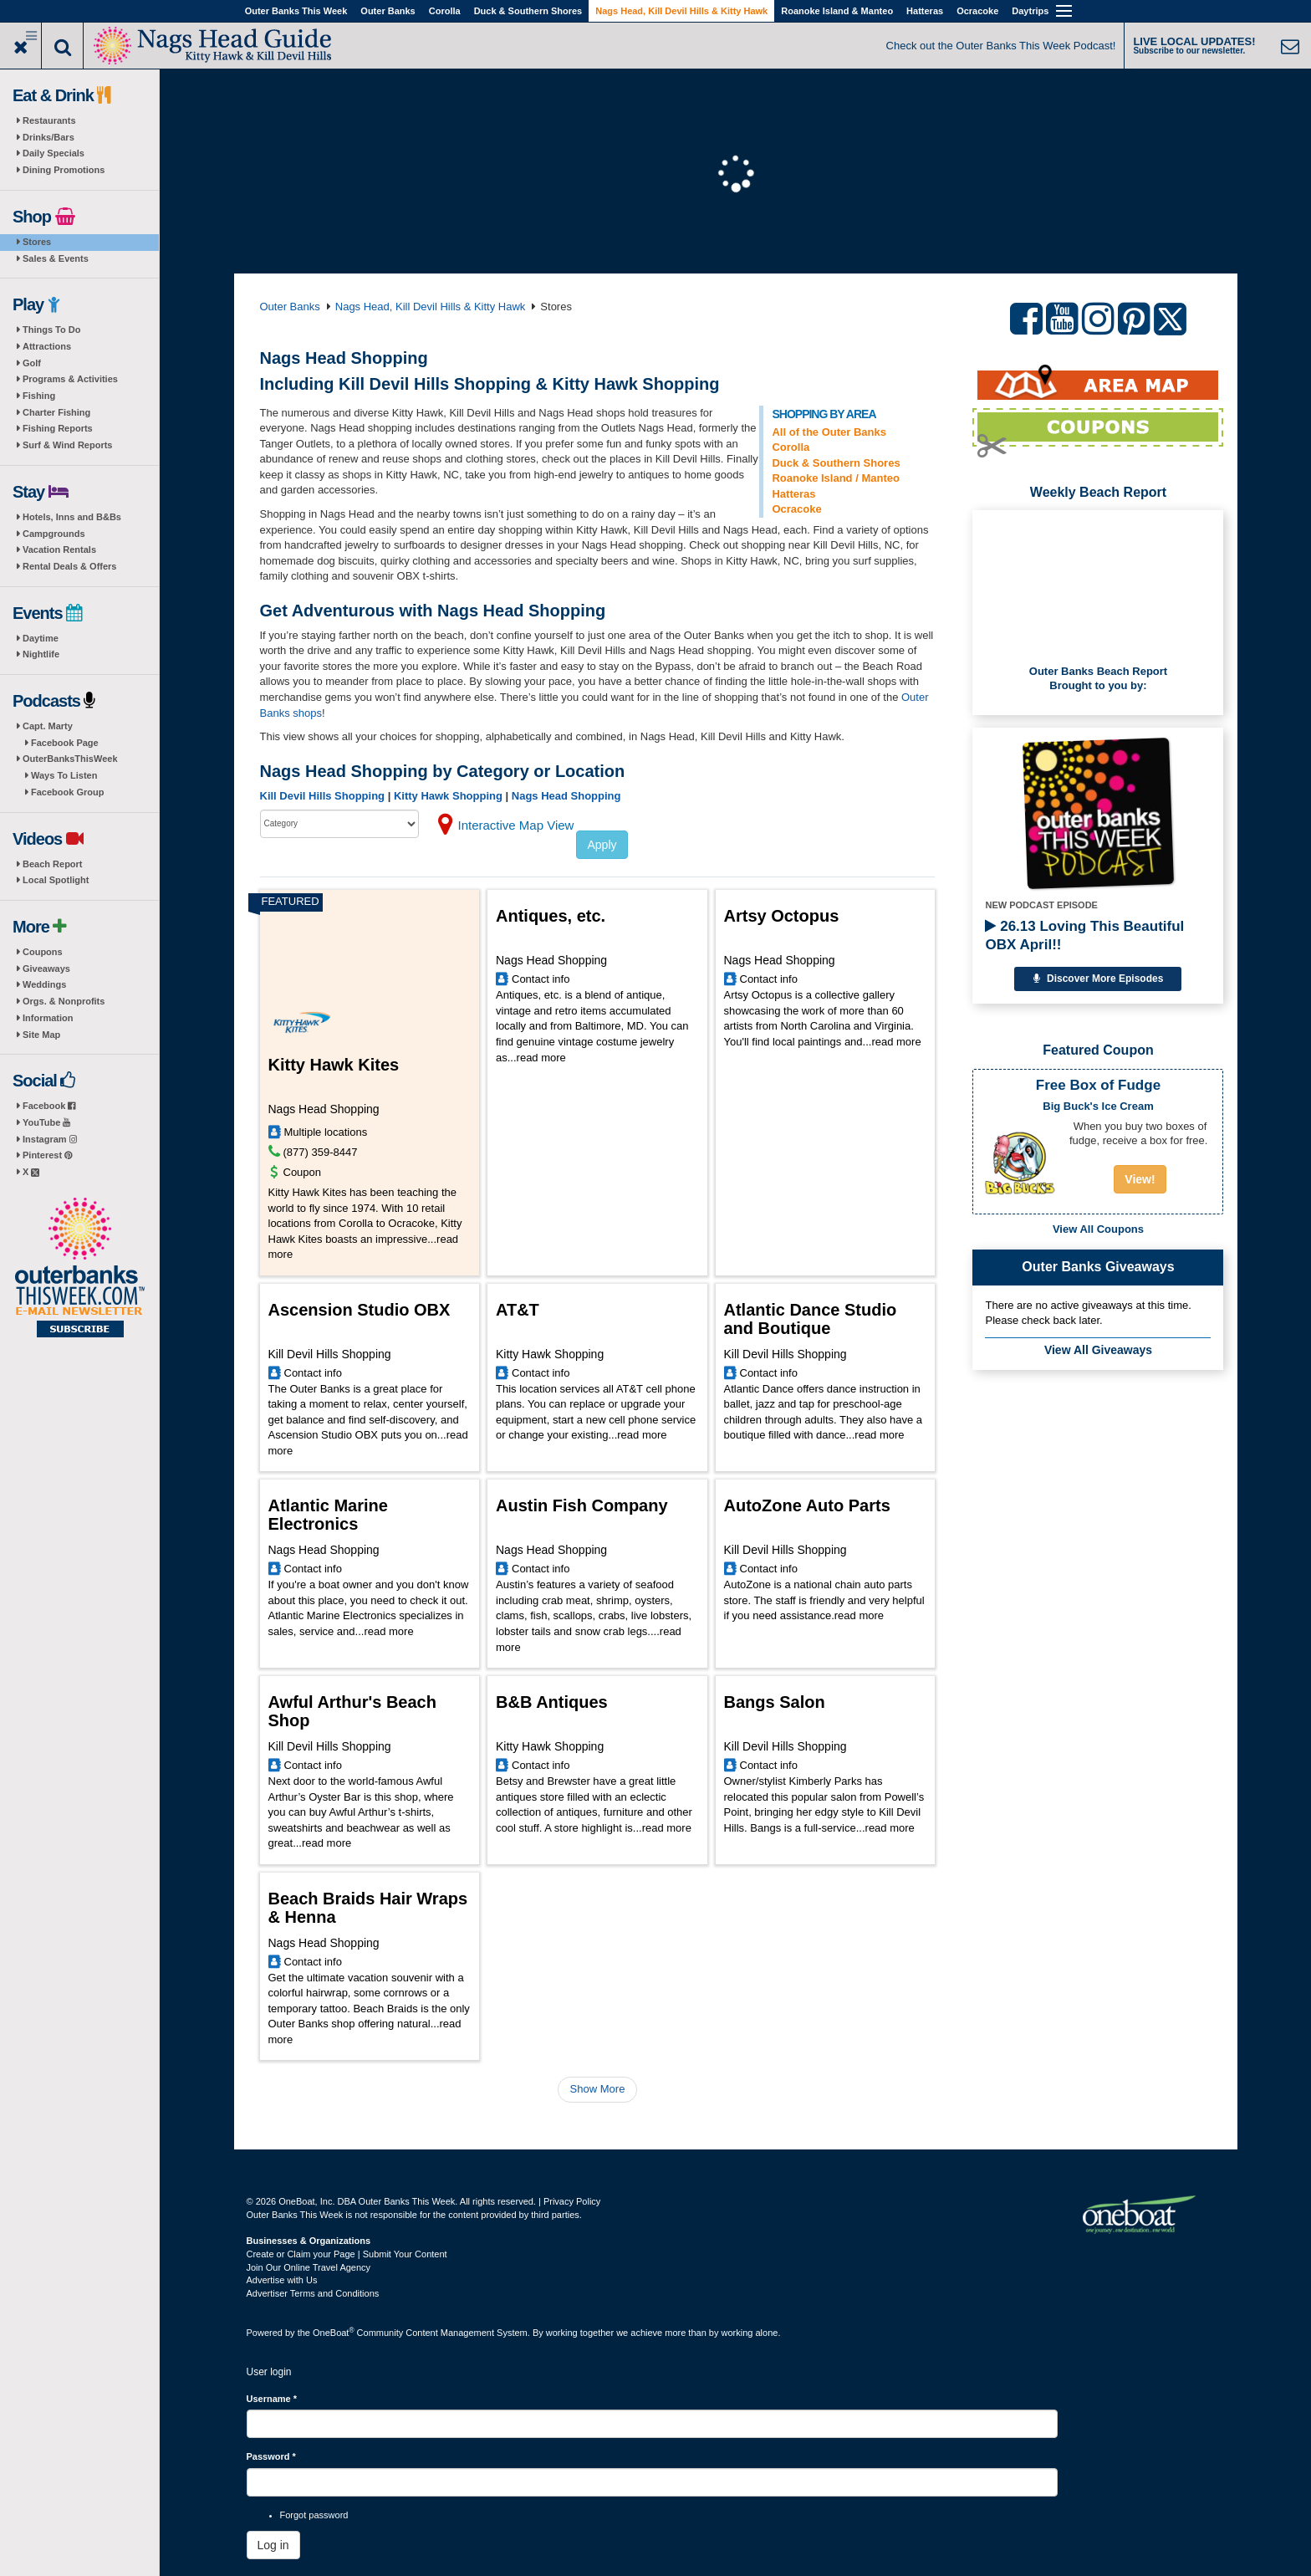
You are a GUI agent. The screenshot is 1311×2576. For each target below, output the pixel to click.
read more (541, 1057)
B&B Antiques (552, 1702)
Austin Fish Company (582, 1505)
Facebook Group (67, 792)
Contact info (540, 979)
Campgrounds (54, 534)
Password (271, 2456)
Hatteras (924, 11)
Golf (32, 363)
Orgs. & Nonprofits (64, 1001)
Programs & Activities (70, 379)
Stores (37, 242)
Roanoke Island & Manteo (837, 11)
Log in (273, 2545)
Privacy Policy (571, 2201)
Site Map (41, 1035)
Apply (601, 844)
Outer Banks (387, 11)
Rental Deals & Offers (69, 566)
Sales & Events (56, 258)
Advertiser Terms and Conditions (313, 2293)
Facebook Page (65, 743)
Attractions (47, 346)
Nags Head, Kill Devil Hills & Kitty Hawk (681, 11)
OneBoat (334, 2333)
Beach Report (53, 864)
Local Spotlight (56, 880)
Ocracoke (977, 11)
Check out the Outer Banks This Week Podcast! (1001, 45)
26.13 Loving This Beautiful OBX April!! (1084, 935)
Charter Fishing (56, 412)
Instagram (50, 1139)
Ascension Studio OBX (359, 1310)
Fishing (39, 396)
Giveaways (46, 968)
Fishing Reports (58, 428)
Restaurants (49, 120)
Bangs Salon (774, 1702)
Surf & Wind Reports (67, 445)
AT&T (517, 1310)
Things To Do (51, 330)
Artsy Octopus (781, 916)
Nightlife (41, 654)
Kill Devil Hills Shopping (322, 796)
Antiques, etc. (550, 916)
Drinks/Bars (48, 137)
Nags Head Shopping (566, 796)
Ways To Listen (64, 775)
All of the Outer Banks (829, 432)
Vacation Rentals (59, 549)
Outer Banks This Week (296, 11)
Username (272, 2399)
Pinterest (47, 1155)
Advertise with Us (282, 2280)
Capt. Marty (48, 726)
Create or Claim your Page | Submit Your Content (347, 2254)
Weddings (44, 984)
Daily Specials (53, 153)
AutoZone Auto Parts (807, 1505)
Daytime (41, 638)
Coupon (302, 1172)
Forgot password (314, 2515)
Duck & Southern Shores (528, 11)
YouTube (46, 1122)
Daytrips (1030, 11)
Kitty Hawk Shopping (448, 796)
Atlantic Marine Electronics (328, 1514)
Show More (597, 2089)
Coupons (43, 952)
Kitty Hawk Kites (334, 1064)
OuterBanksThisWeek (70, 759)
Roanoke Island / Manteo (835, 478)
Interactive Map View (516, 825)
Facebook (49, 1106)
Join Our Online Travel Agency (309, 2267)
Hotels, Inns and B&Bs (72, 517)
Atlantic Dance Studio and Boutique (810, 1319)
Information (48, 1018)
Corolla (445, 11)
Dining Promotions (64, 170)
